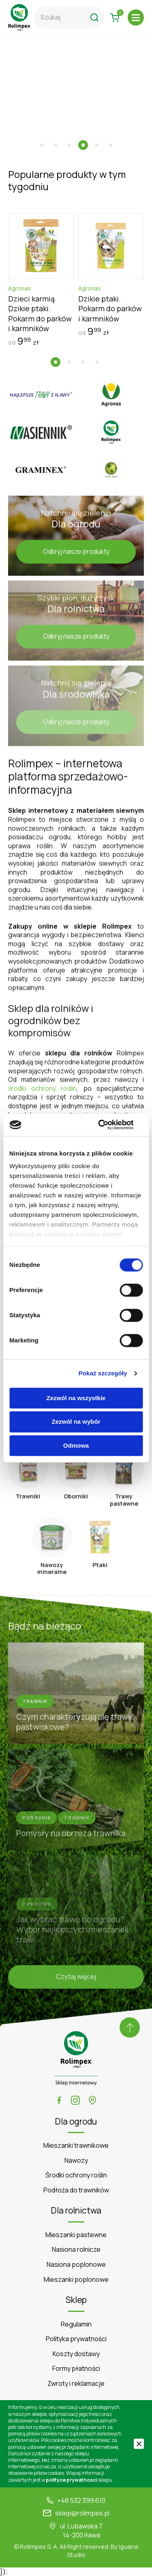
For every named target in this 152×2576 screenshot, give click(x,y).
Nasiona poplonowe (76, 2264)
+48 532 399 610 (81, 2500)
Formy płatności (76, 2368)
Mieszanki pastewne (76, 2235)
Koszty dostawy (76, 2354)
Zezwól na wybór (75, 1421)
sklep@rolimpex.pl (82, 2513)
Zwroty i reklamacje (76, 2383)
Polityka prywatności (76, 2339)
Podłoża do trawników (76, 2190)
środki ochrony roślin (42, 1090)
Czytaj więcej (76, 1979)
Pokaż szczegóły (103, 1373)
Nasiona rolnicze (76, 2249)
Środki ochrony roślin (76, 2175)
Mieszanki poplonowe (76, 2279)
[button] (42, 145)
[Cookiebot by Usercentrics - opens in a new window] (108, 1124)
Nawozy (76, 2160)
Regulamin (76, 2324)
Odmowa (76, 1445)
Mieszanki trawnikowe (76, 2145)
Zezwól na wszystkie (76, 1397)
